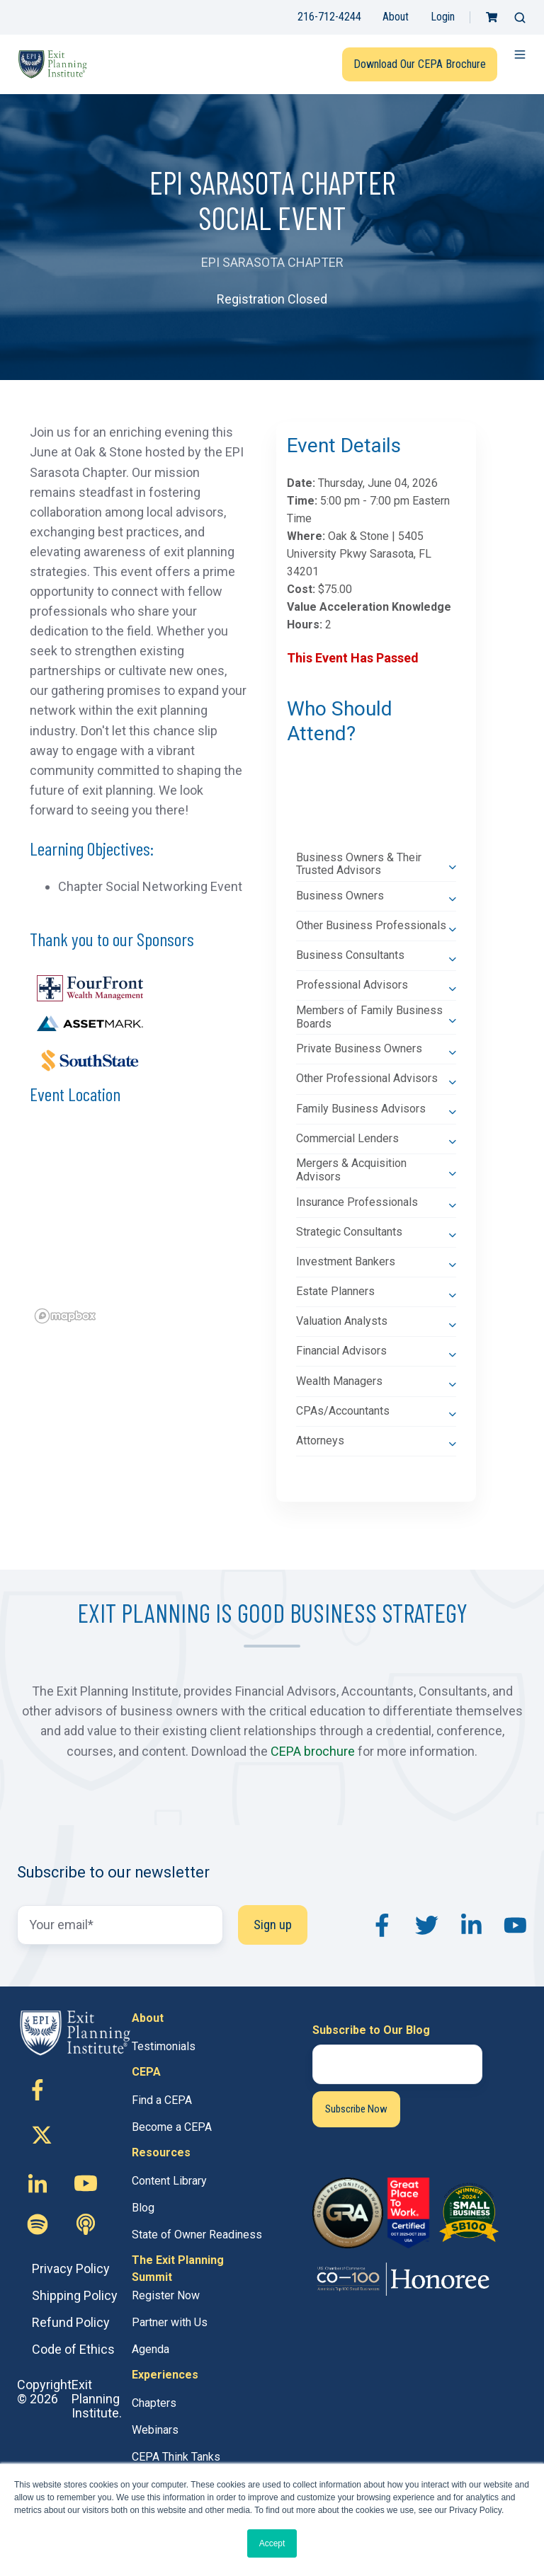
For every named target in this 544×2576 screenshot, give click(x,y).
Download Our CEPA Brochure (419, 64)
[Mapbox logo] (65, 1316)
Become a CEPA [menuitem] (172, 2127)
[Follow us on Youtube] (85, 2183)
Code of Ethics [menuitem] (73, 2349)
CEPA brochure (313, 1751)
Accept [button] (272, 2543)
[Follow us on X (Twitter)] (49, 2136)
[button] (520, 18)
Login (443, 16)
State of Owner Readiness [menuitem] (197, 2234)
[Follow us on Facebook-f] (37, 2089)
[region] (138, 1229)
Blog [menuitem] (143, 2207)
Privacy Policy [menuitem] (71, 2268)
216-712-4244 (329, 16)
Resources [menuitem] (161, 2152)
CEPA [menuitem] (146, 2071)
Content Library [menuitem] (169, 2180)
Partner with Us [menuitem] (170, 2322)
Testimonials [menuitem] (164, 2046)
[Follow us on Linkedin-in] (37, 2183)
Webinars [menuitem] (155, 2430)
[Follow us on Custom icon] (37, 2224)
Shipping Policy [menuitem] (75, 2295)
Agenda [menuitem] (150, 2349)
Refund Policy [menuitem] (71, 2322)
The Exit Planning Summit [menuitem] (178, 2268)
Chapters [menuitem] (154, 2403)
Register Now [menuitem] (166, 2295)
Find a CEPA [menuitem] (162, 2100)
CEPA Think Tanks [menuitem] (176, 2456)
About (395, 16)
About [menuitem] (148, 2018)
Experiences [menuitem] (165, 2374)
